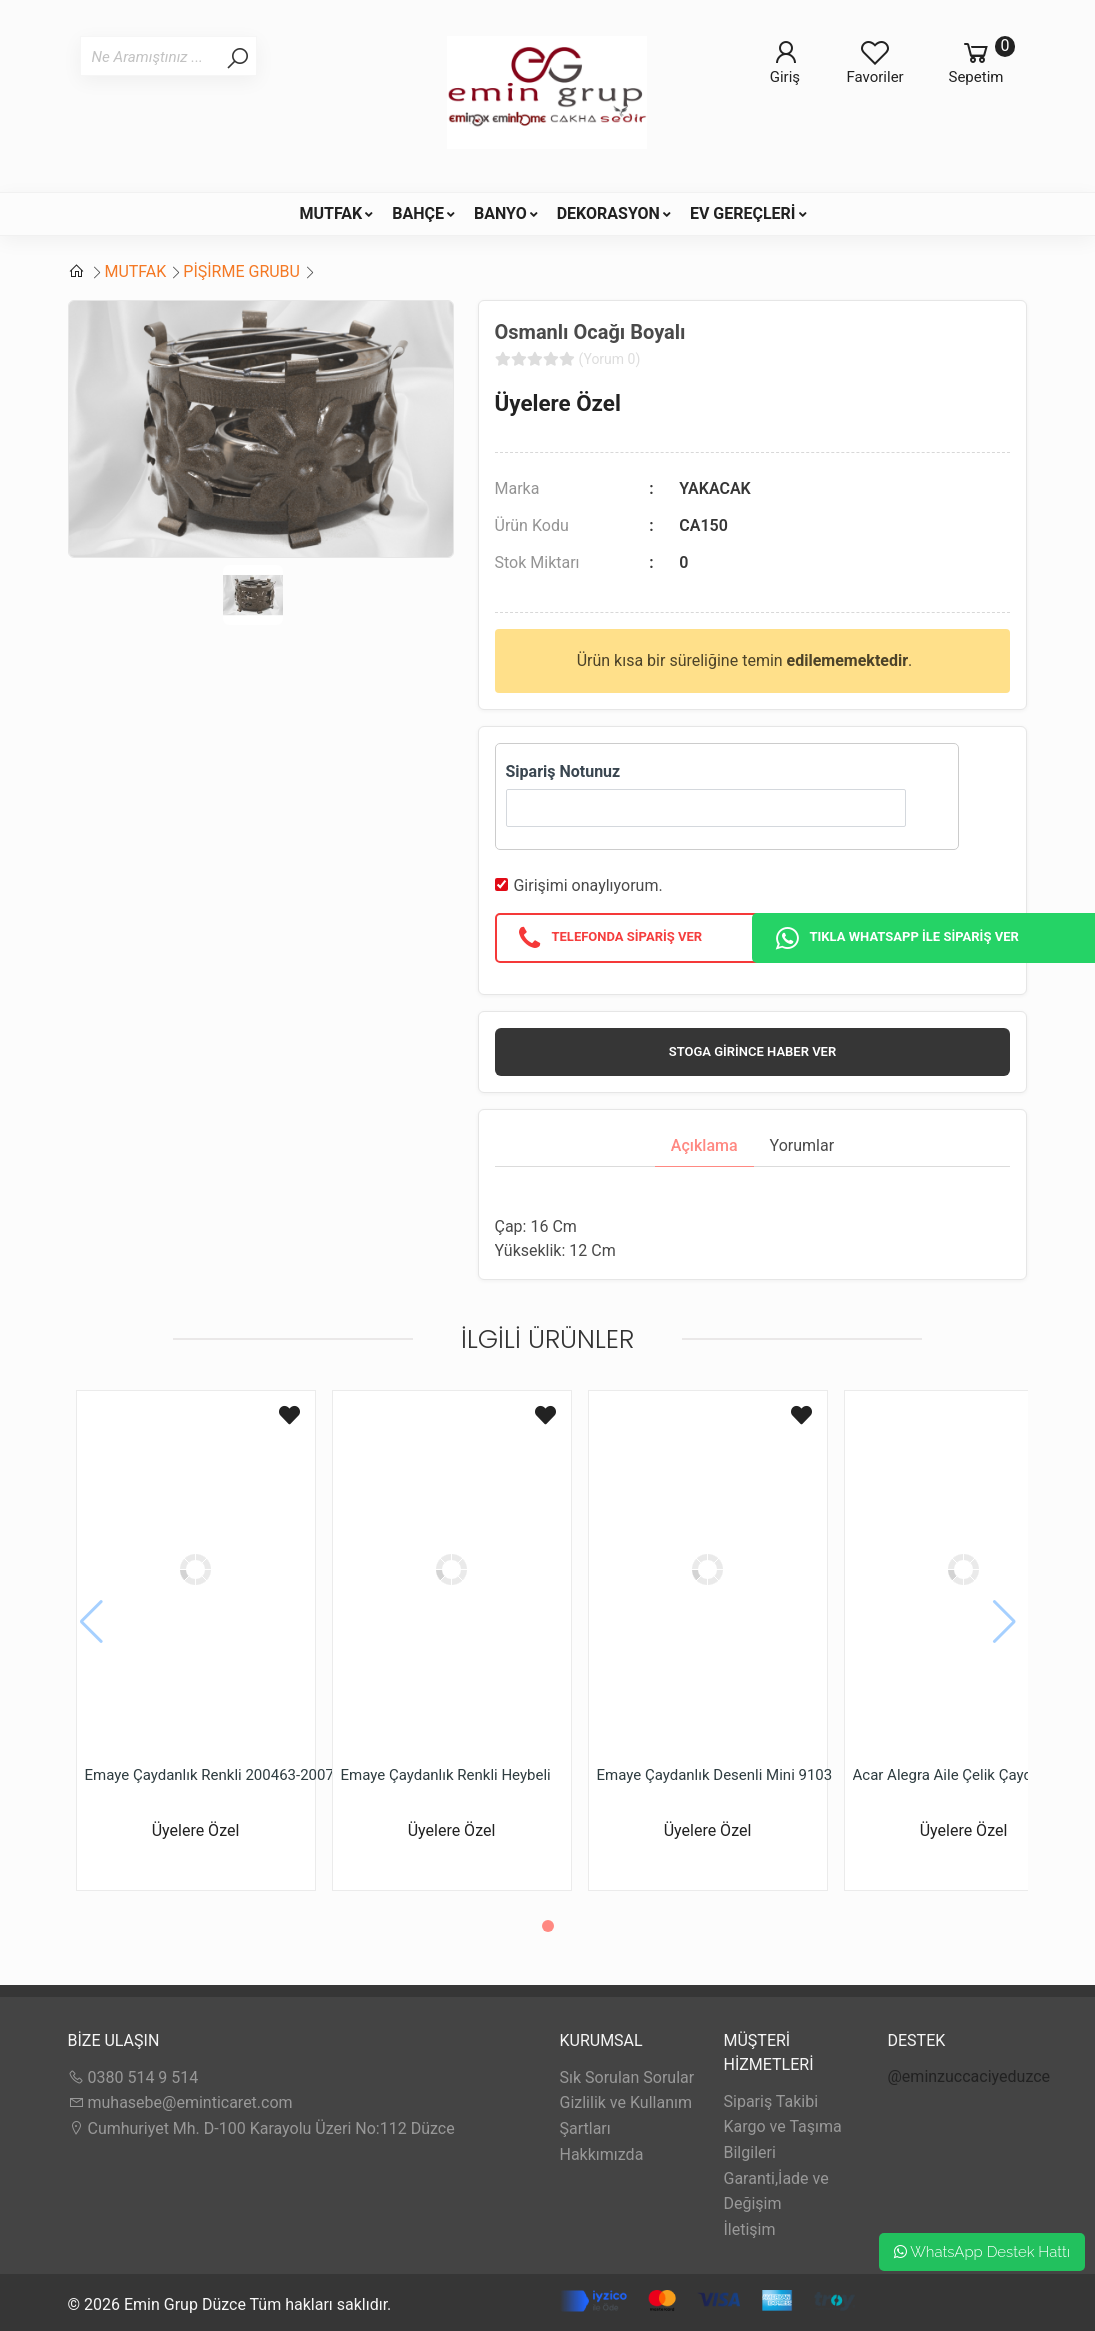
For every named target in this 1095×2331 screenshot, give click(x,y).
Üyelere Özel (558, 403)
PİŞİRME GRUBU (241, 271)
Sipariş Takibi (771, 2101)
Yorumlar (802, 1145)
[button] (548, 1926)
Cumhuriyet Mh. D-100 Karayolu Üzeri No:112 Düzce (261, 2128)
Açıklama (704, 1145)
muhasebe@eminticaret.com (180, 2102)
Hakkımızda (602, 2154)
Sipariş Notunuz (563, 771)
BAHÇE (418, 213)
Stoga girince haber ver (752, 1051)
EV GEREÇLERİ (743, 213)
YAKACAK (715, 488)
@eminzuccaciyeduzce (969, 2076)
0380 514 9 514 (133, 2077)
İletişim (750, 2229)
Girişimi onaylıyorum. (587, 885)
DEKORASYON (608, 213)
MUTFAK (330, 213)
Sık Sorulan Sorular (627, 2077)
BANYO (500, 213)
